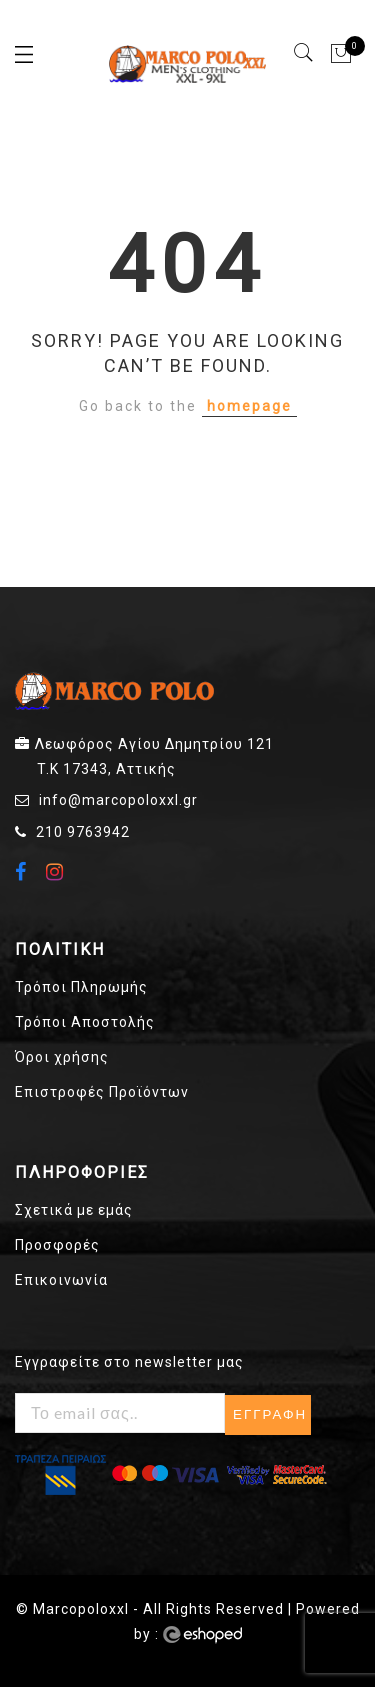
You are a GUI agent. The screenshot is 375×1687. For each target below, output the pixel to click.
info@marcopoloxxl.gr (118, 800)
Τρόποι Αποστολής (85, 1022)
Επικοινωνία (61, 1280)
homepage (249, 406)
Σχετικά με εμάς (74, 1210)
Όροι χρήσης (62, 1057)
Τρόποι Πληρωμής (81, 987)
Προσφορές (57, 1245)
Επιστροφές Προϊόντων (102, 1092)
